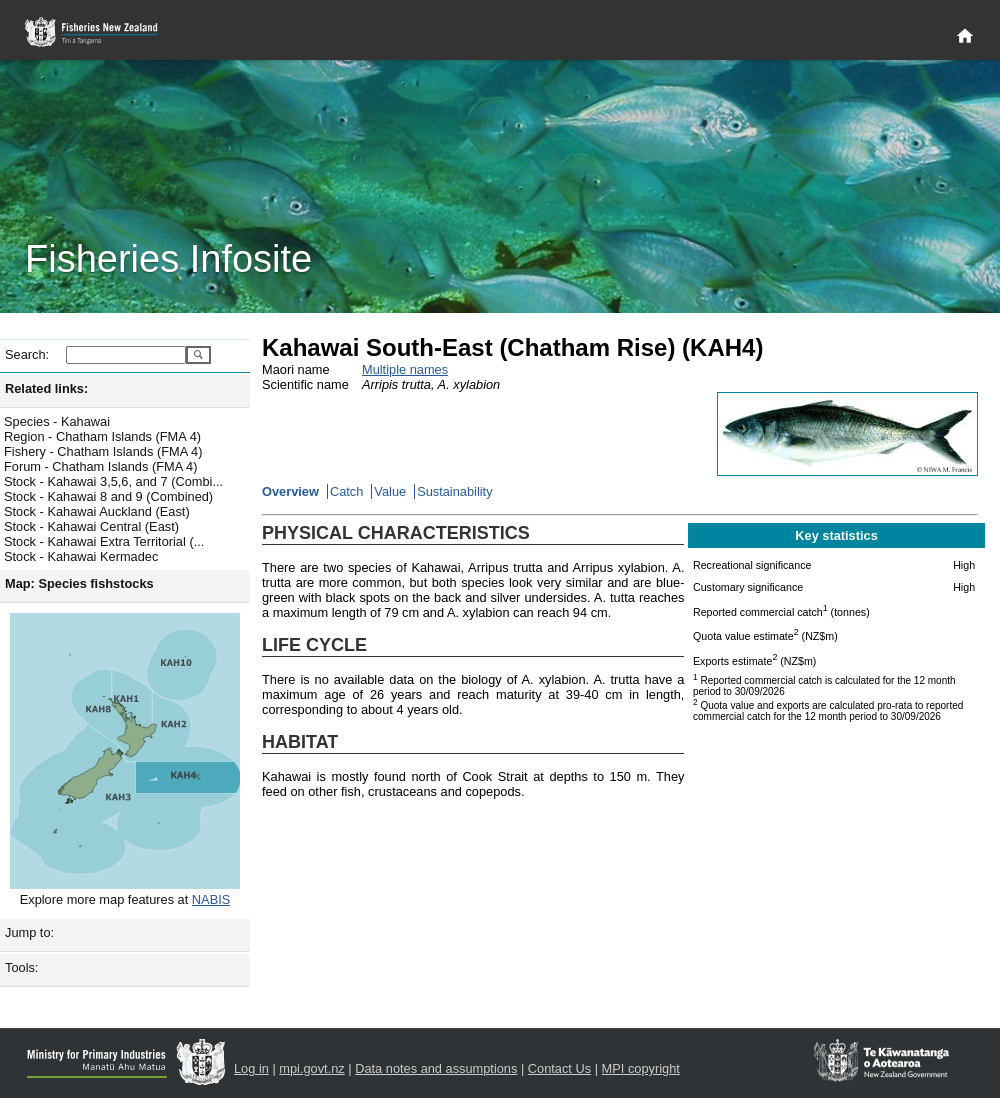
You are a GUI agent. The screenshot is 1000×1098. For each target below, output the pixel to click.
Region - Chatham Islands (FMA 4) (102, 436)
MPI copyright (641, 1068)
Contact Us (559, 1068)
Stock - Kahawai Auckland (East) (97, 511)
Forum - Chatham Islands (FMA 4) (100, 466)
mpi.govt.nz (311, 1068)
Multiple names (405, 369)
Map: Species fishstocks (79, 583)
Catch (346, 491)
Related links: (46, 388)
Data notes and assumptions (436, 1068)
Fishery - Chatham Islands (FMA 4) (103, 451)
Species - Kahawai (57, 421)
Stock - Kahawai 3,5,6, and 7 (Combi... (113, 481)
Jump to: (29, 932)
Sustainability (454, 491)
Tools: (21, 967)
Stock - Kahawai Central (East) (91, 526)
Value (390, 491)
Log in (251, 1068)
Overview (290, 491)
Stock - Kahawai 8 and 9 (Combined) (108, 496)
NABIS (211, 899)
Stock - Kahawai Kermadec (81, 556)
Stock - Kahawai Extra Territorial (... (104, 541)
